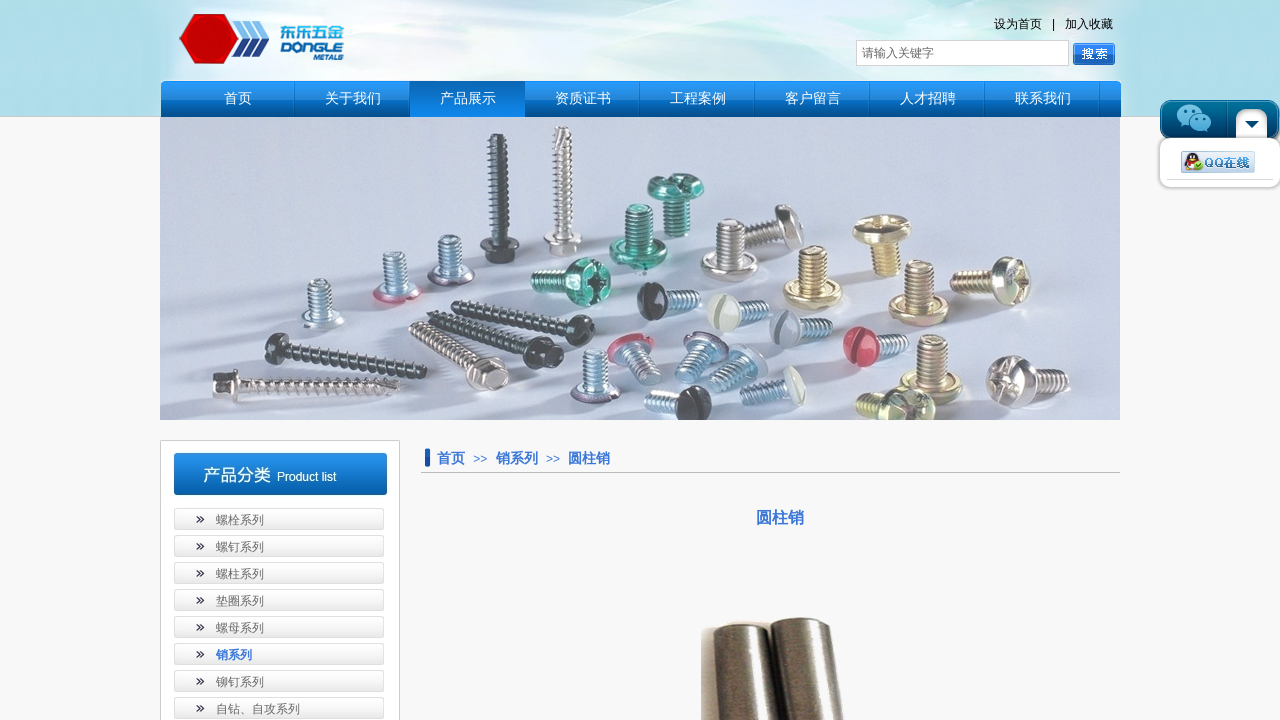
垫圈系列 (240, 601)
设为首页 (1018, 24)
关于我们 (353, 98)
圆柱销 (589, 458)
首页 (238, 98)
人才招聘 (928, 98)
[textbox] (962, 53)
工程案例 (698, 98)
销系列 (517, 458)
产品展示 (468, 98)
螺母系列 (240, 628)
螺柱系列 (240, 574)
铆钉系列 (240, 682)
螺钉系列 (240, 547)
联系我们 (1043, 98)
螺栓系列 (240, 520)
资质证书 (583, 98)
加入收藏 (1089, 24)
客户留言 (813, 98)
